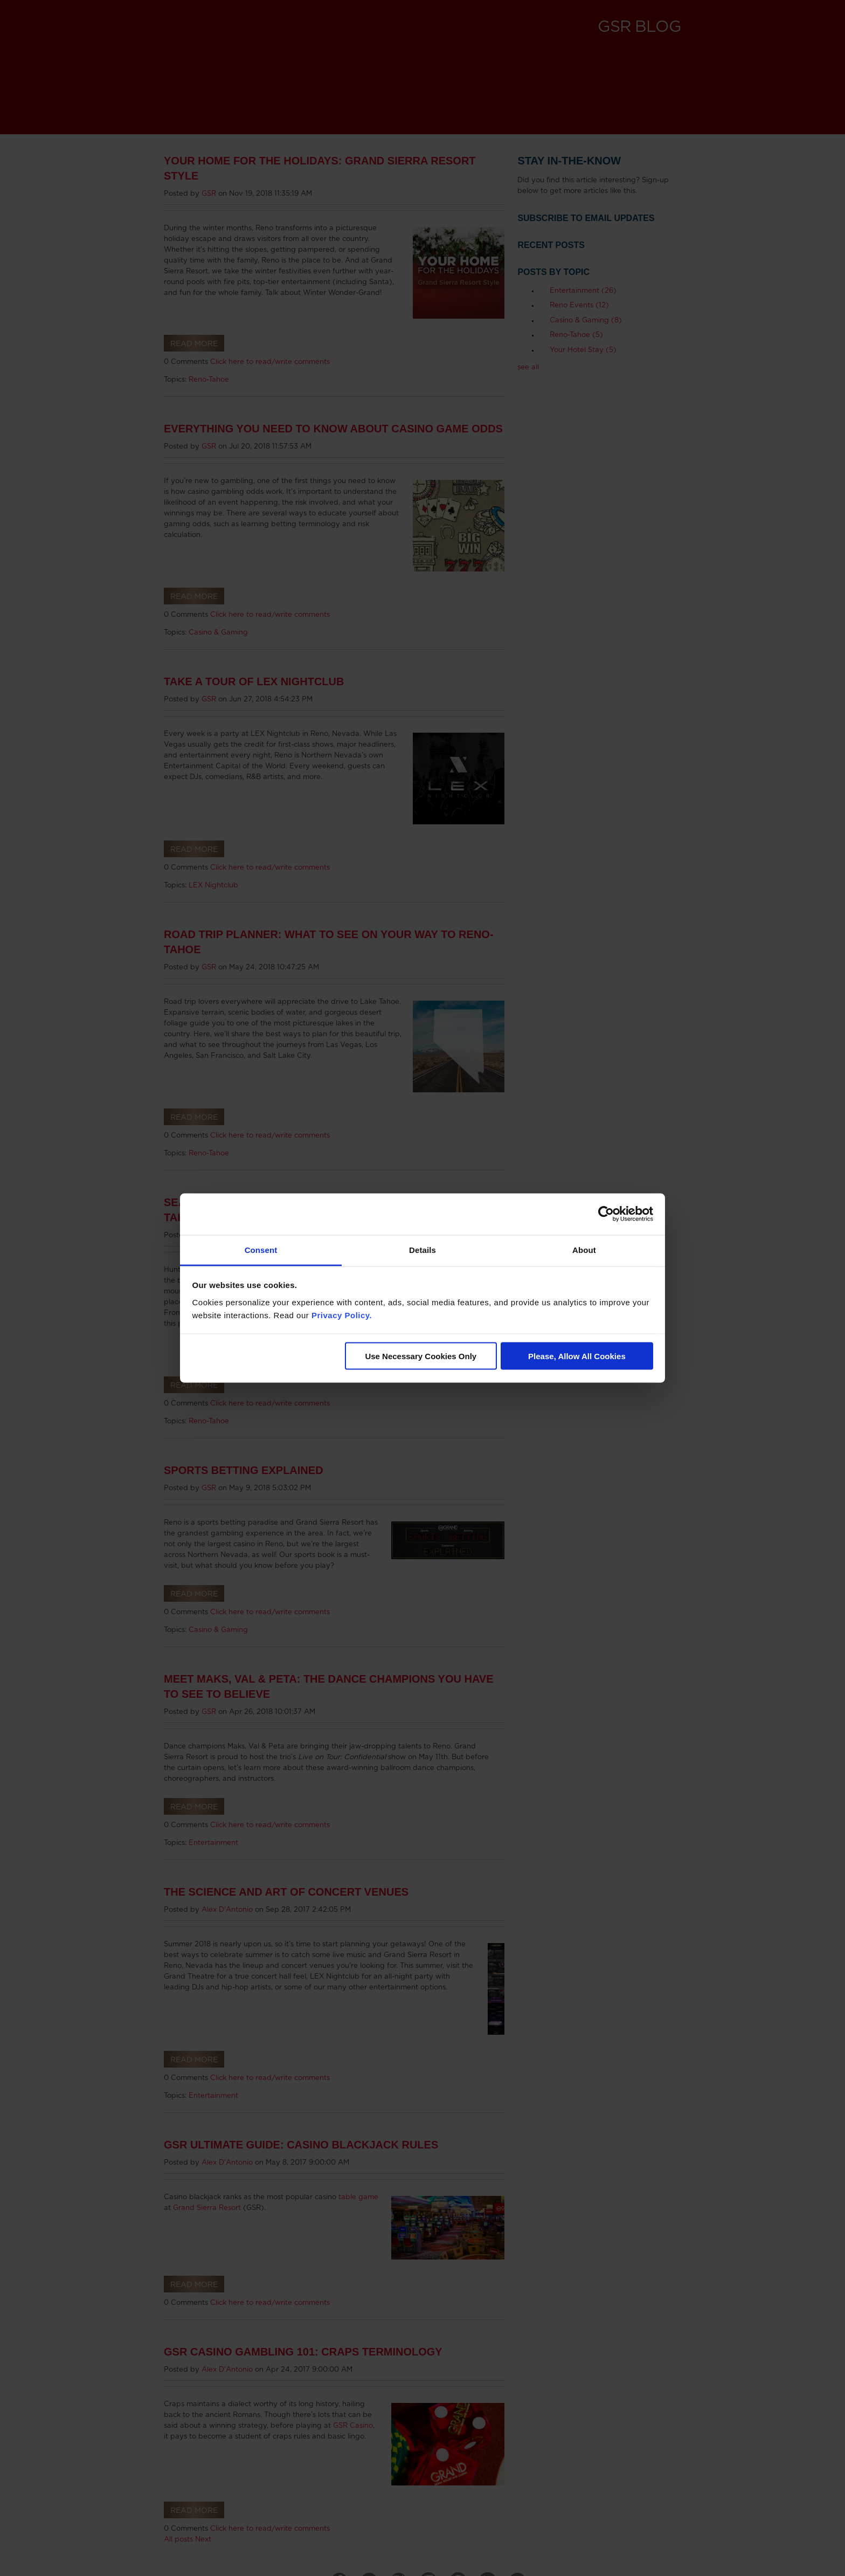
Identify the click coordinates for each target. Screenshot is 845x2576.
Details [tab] (422, 1249)
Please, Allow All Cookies (577, 1356)
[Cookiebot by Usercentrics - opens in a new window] (606, 1214)
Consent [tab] (261, 1249)
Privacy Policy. (341, 1314)
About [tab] (584, 1249)
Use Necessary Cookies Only (420, 1356)
